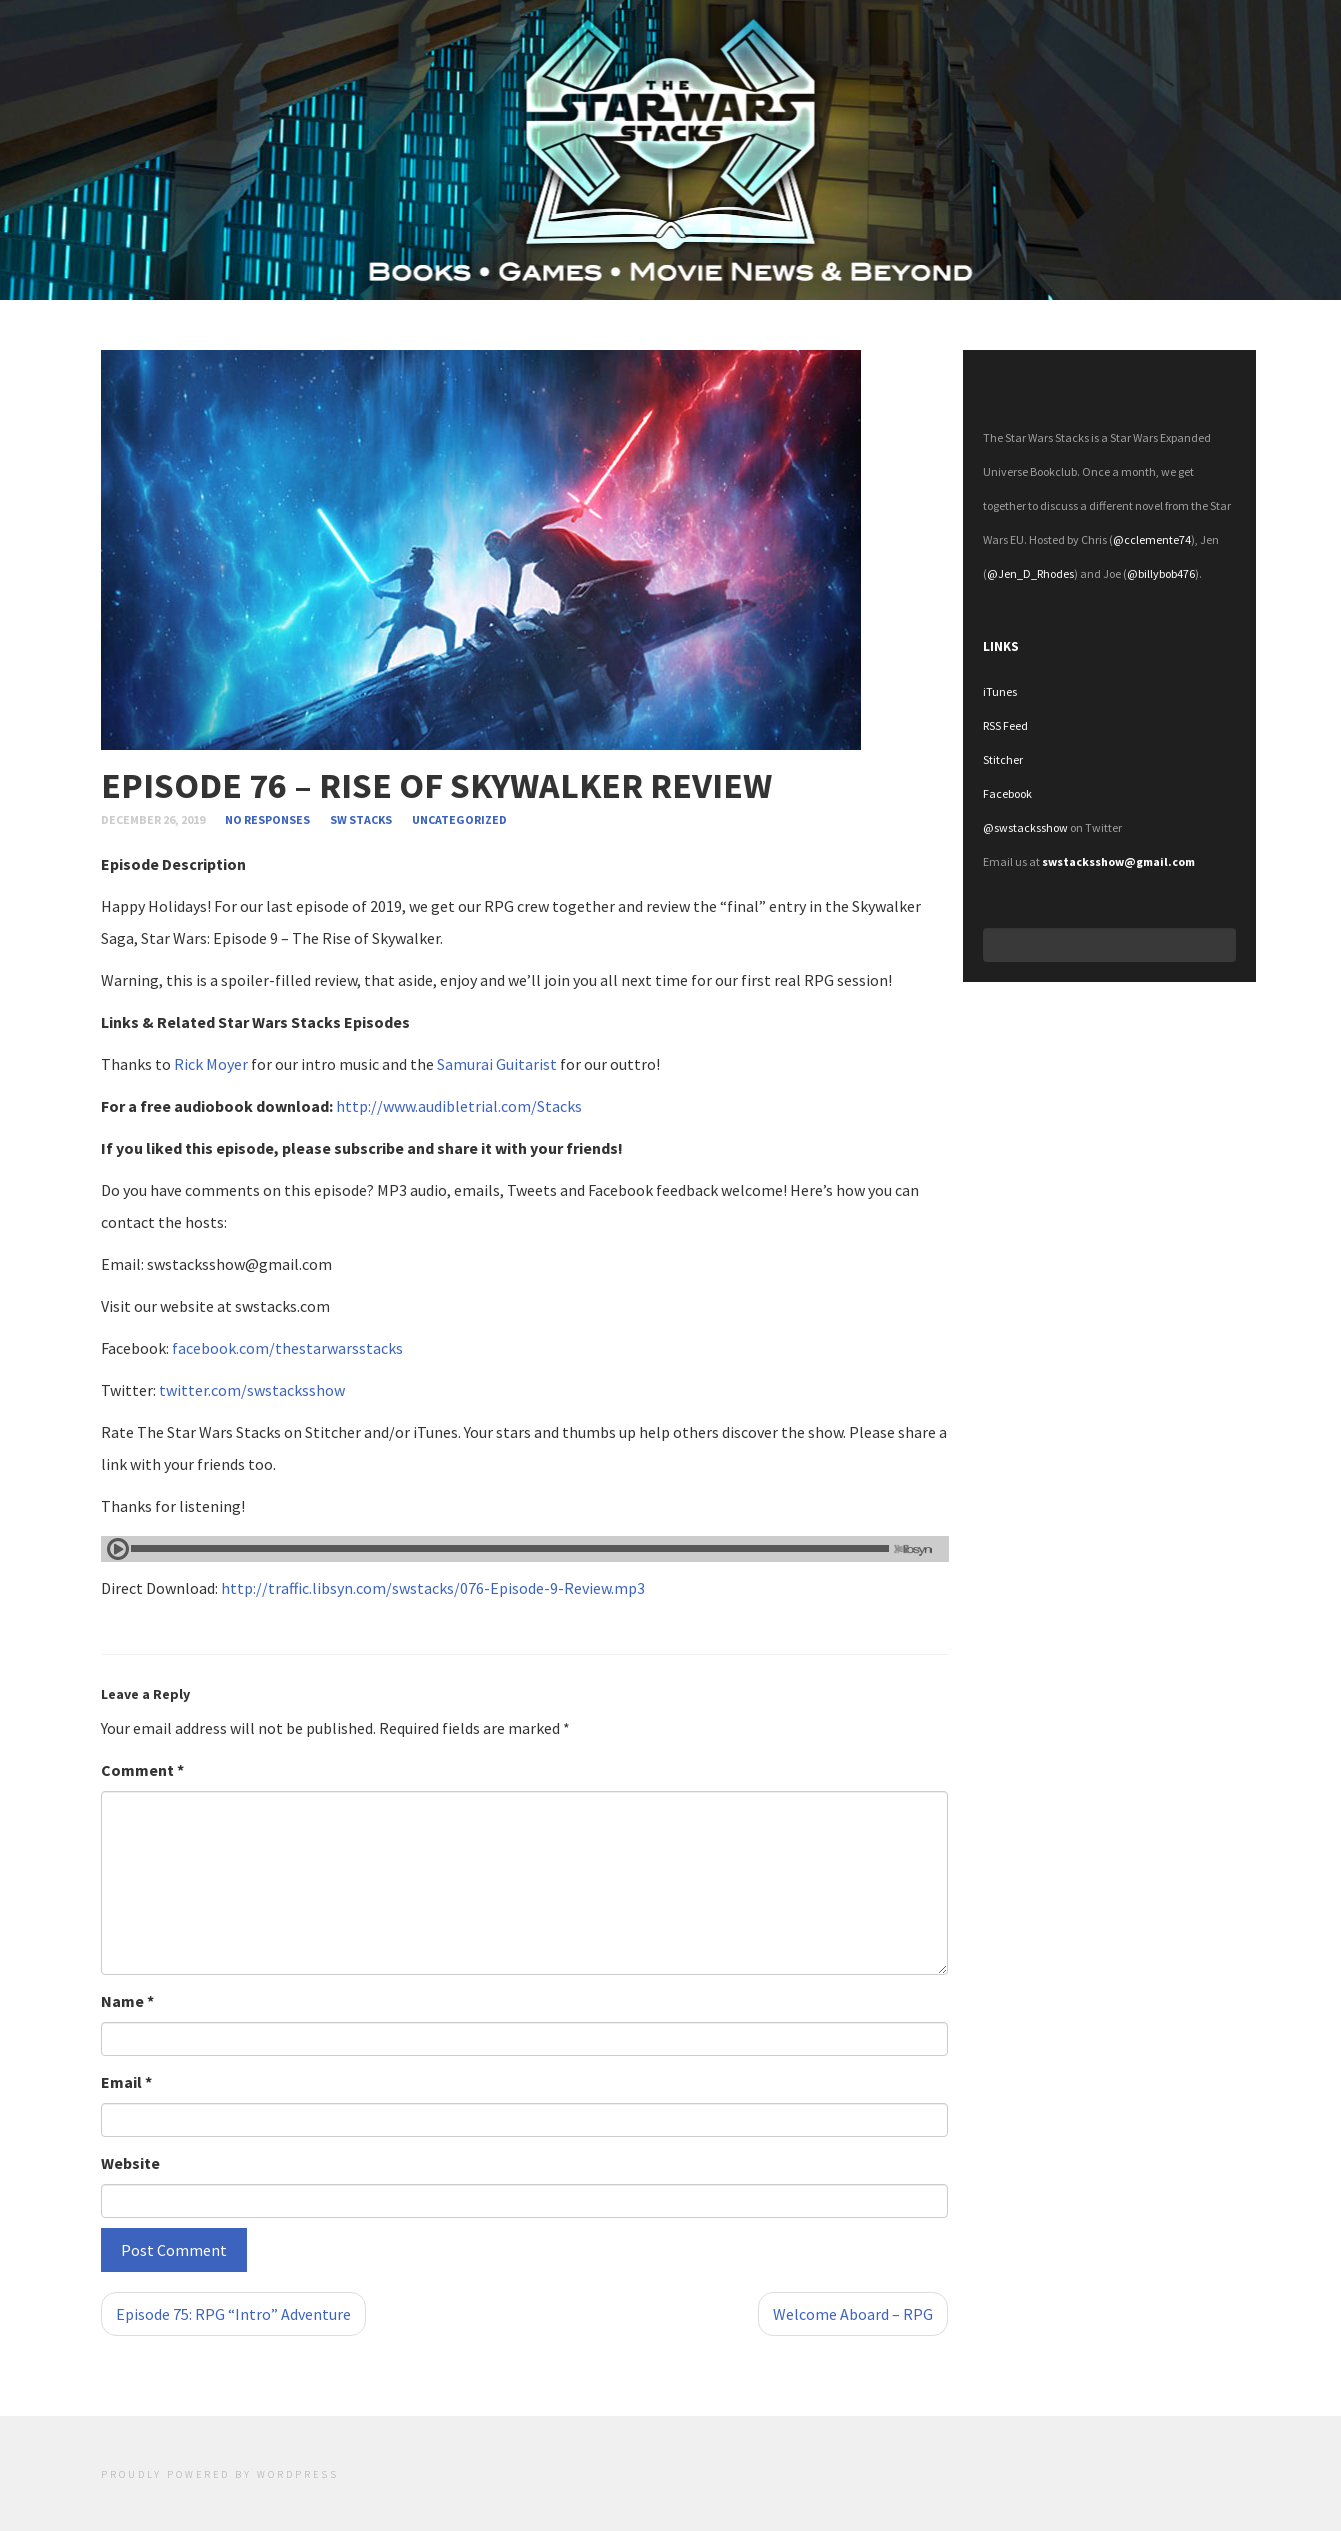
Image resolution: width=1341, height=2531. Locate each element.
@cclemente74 (1152, 539)
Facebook (1007, 793)
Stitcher (1003, 759)
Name (127, 2001)
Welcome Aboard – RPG (853, 2314)
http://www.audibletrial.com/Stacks (459, 1106)
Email (126, 2082)
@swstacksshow (1025, 827)
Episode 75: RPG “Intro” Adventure (233, 2314)
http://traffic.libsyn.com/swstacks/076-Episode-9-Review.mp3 (433, 1588)
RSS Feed (1005, 725)
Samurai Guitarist (497, 1064)
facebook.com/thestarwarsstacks (287, 1348)
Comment (142, 1770)
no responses (268, 819)
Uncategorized (459, 819)
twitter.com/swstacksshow (252, 1390)
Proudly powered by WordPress (220, 2474)
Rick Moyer (211, 1064)
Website (130, 2163)
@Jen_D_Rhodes (1030, 573)
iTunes (1000, 691)
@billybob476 (1161, 573)
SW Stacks (361, 819)
